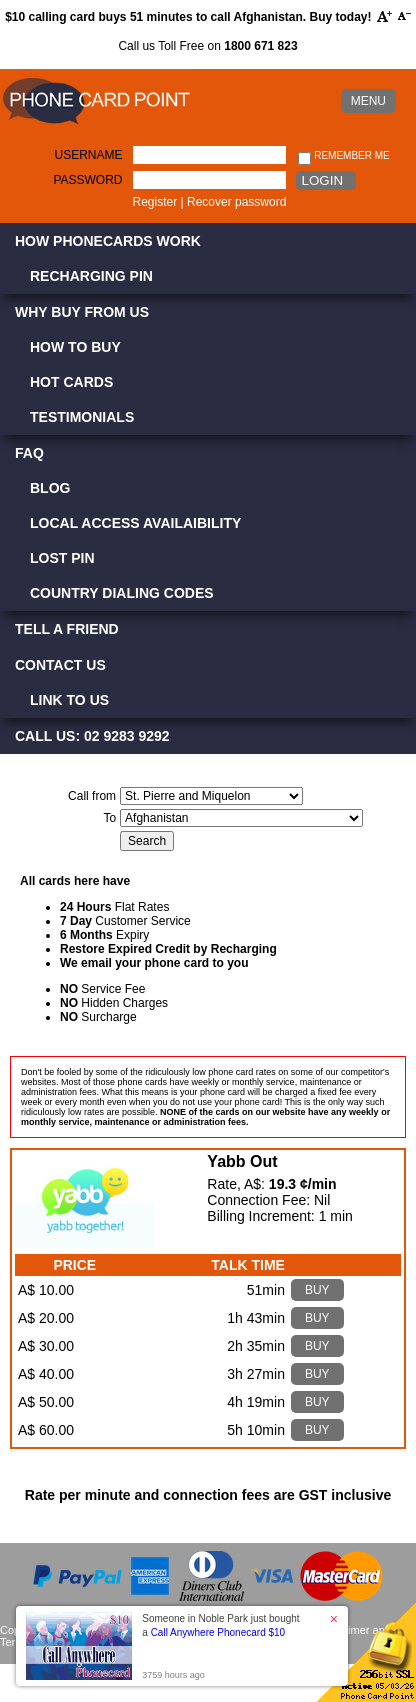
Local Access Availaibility (135, 523)
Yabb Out (242, 1161)
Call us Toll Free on (207, 46)
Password (87, 180)
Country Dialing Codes (122, 593)
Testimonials (82, 417)
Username (89, 155)
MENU (368, 101)
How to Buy (75, 347)
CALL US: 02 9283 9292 (92, 736)
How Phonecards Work (108, 241)
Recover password (236, 202)
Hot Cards (71, 382)
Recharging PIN (91, 276)
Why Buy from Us (82, 312)
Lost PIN (62, 558)
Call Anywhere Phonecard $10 (218, 1632)
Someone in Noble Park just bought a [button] (220, 1625)
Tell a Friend (67, 629)
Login (322, 180)
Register (155, 202)
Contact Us (60, 665)
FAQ (29, 453)
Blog (50, 488)
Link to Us (69, 700)
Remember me (343, 156)
